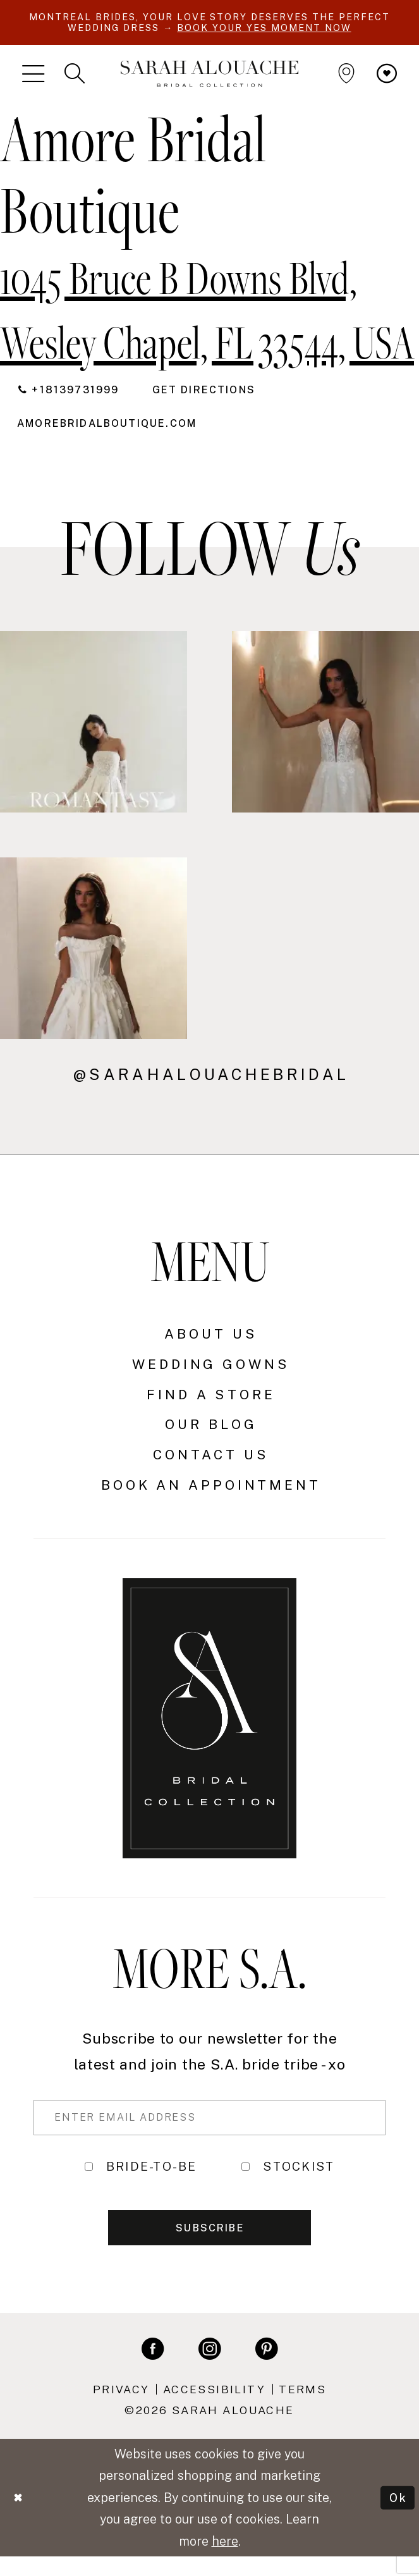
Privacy (121, 2408)
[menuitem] (33, 76)
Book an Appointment (211, 1494)
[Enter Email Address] (209, 2128)
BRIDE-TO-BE (151, 2180)
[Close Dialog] (19, 2517)
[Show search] (74, 76)
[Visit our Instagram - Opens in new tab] (209, 2368)
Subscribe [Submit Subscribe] (210, 2245)
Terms (302, 2408)
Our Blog (211, 1434)
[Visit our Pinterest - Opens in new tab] (266, 2368)
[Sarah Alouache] (209, 76)
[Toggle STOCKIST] (245, 2179)
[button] (33, 76)
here (225, 2560)
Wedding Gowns (211, 1373)
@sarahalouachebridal (211, 1083)
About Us (210, 1343)
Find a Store (211, 1403)
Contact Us (211, 1464)
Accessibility (214, 2408)
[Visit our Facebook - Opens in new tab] (152, 2368)
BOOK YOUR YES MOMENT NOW (301, 29)
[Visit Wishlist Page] (387, 76)
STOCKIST (298, 2180)
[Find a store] (346, 76)
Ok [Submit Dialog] (396, 2517)
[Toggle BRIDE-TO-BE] (89, 2179)
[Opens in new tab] (120, 431)
